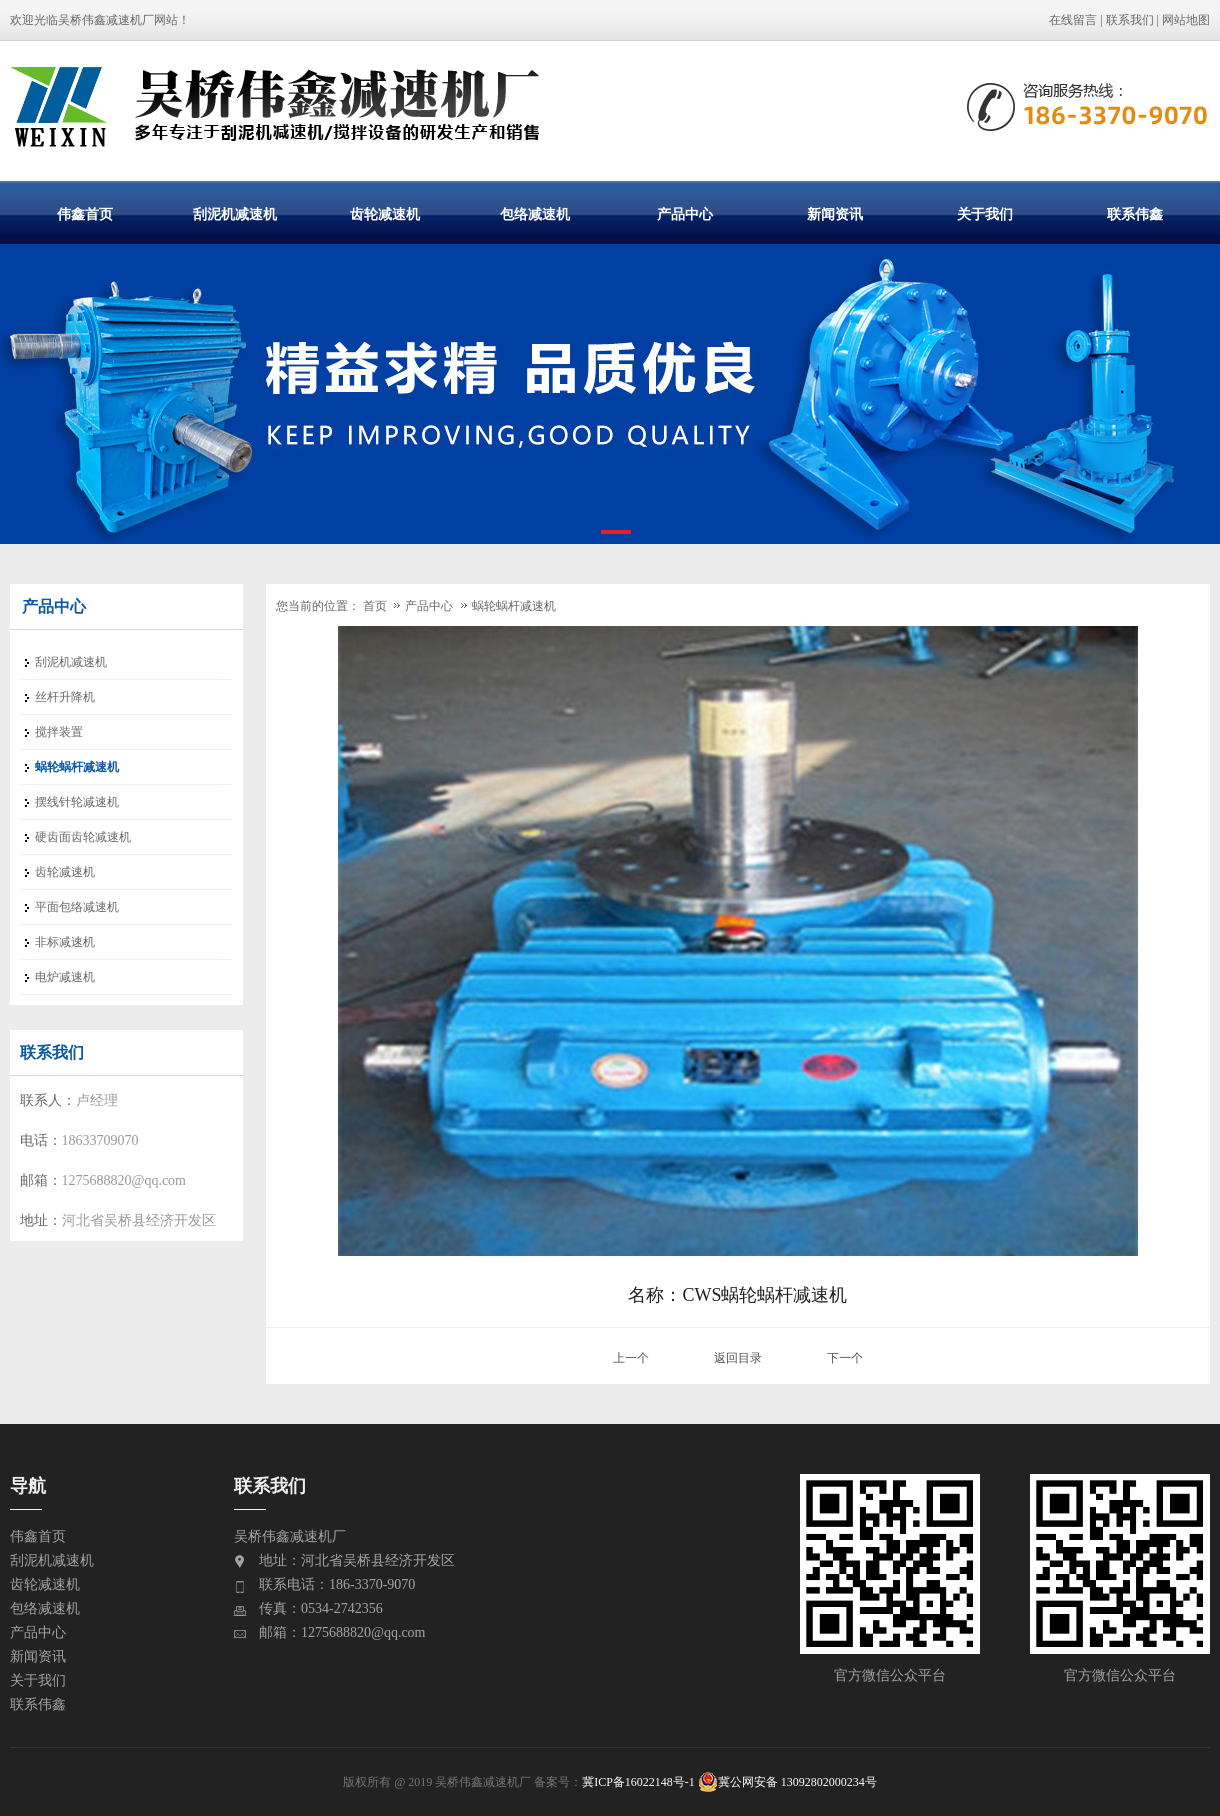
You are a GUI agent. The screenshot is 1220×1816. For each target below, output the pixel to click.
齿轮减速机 (385, 214)
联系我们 (1130, 20)
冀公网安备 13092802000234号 (787, 1782)
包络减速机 (535, 214)
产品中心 (685, 214)
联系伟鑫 (1135, 214)
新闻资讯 (835, 214)
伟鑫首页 (85, 214)
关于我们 (985, 214)
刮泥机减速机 (235, 214)
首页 (375, 606)
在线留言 (1073, 20)
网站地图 (1186, 20)
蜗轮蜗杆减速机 (514, 606)
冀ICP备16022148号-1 (638, 1782)
